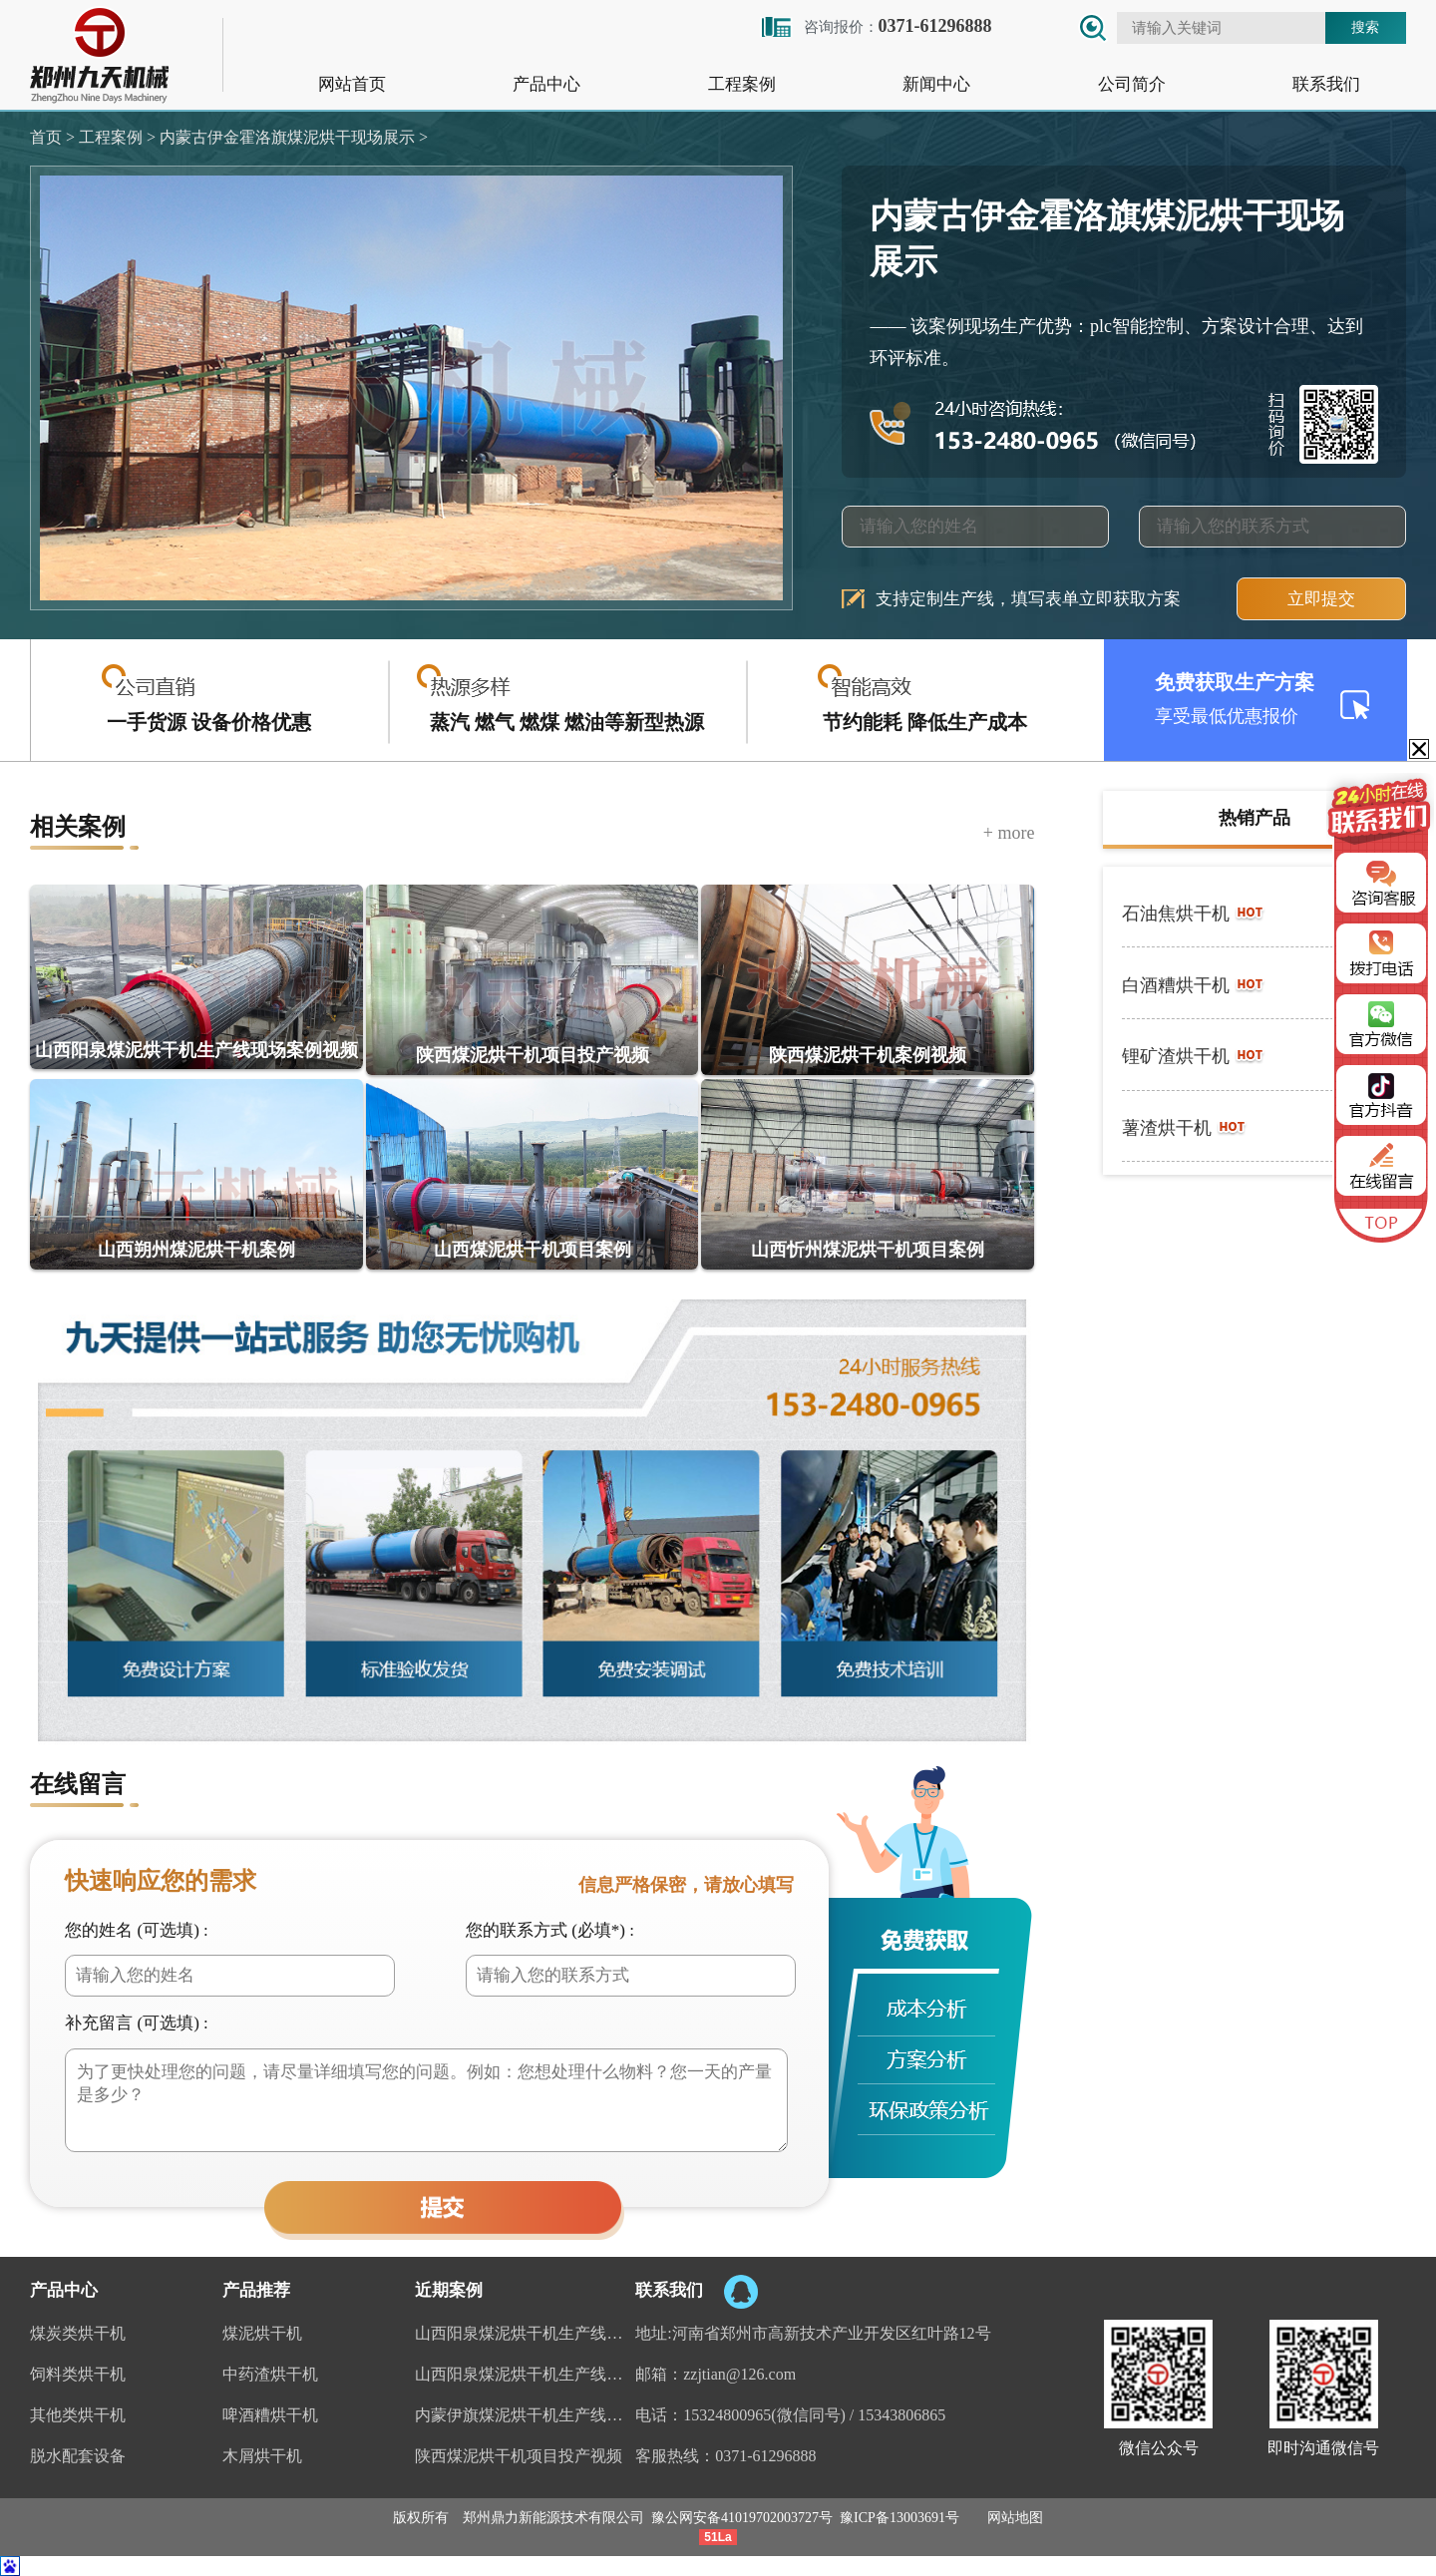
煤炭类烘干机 (78, 2333)
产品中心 (546, 84)
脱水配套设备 (78, 2455)
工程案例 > (115, 137)
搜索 (1365, 27)
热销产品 (1254, 818)
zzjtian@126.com (739, 2374)
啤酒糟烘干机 (270, 2414)
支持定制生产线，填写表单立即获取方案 (1028, 598)
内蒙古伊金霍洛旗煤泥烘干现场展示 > (292, 137)
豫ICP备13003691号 (899, 2517)
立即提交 (1321, 598)
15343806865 (901, 2414)
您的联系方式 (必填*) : (550, 1930)
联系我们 (1326, 84)
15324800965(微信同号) (764, 2414)
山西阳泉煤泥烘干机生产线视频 (525, 2374)
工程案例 (742, 84)
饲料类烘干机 (78, 2374)
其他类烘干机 (78, 2414)
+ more (1009, 833)
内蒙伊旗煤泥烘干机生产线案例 (525, 2414)
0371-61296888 (765, 2455)
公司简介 (1132, 84)
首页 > (52, 137)
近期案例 (449, 2290)
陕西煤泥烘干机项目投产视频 (518, 2455)
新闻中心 (936, 84)
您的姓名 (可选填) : (136, 1930)
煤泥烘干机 (262, 2333)
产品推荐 (256, 2290)
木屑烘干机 (262, 2455)
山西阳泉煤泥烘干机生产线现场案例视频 (525, 2333)
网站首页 (352, 84)
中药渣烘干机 (270, 2374)
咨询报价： (875, 26)
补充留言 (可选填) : (136, 2023)
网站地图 (1015, 2517)
